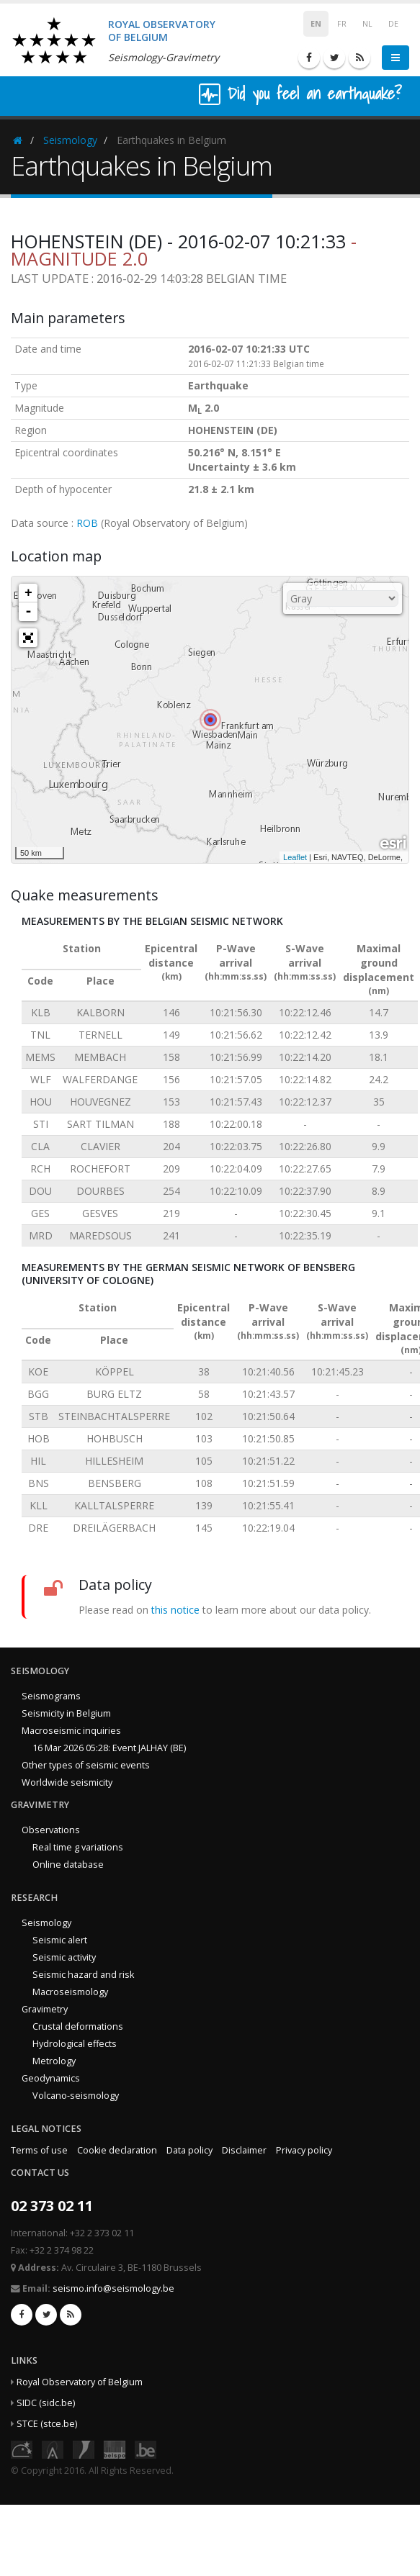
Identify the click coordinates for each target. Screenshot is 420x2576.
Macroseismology (70, 1992)
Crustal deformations (77, 2026)
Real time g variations (77, 1847)
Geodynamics (51, 2078)
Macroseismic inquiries (71, 1731)
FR (342, 24)
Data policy (189, 2150)
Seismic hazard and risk (83, 1975)
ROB (87, 523)
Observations (51, 1830)
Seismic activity (64, 1957)
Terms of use (39, 2150)
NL (367, 24)
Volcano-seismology (75, 2095)
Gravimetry (45, 2009)
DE (393, 24)
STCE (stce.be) (47, 2424)
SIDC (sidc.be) (46, 2403)
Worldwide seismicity (67, 1782)
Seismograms (51, 1696)
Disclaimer (244, 2150)
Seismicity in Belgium (66, 1713)
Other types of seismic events (86, 1765)
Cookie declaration (117, 2150)
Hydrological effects (74, 2044)
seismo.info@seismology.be (113, 2288)
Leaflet (295, 857)
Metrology (54, 2061)
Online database (68, 1864)
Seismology (70, 140)
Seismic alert (59, 1940)
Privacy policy (304, 2150)
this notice (175, 1610)
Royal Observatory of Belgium (80, 2382)
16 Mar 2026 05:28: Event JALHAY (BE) (109, 1748)
